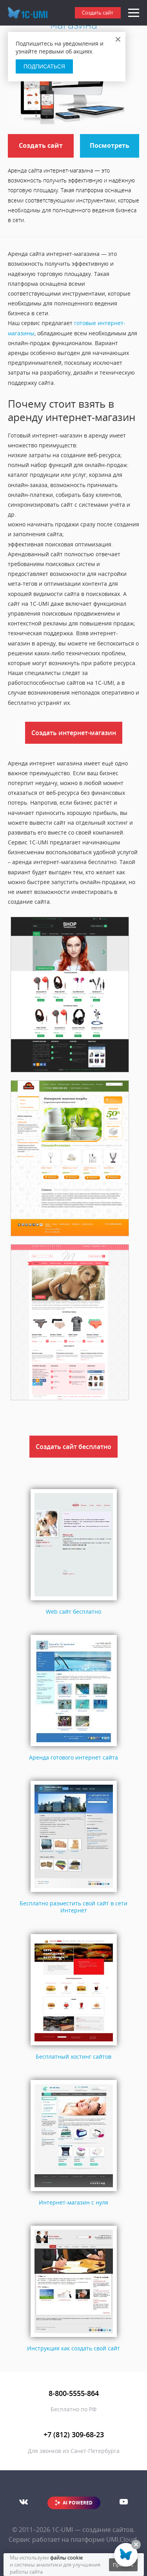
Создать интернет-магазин (73, 732)
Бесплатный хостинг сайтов (73, 2056)
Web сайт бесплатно (73, 1611)
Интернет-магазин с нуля (73, 2202)
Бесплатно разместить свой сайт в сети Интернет (73, 1906)
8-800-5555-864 (74, 2393)
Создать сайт (97, 12)
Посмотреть (109, 145)
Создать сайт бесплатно (73, 1446)
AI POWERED (78, 2502)
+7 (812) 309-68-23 (74, 2434)
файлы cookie (66, 2557)
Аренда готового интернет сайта (73, 1757)
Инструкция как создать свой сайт (73, 2348)
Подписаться (44, 66)
